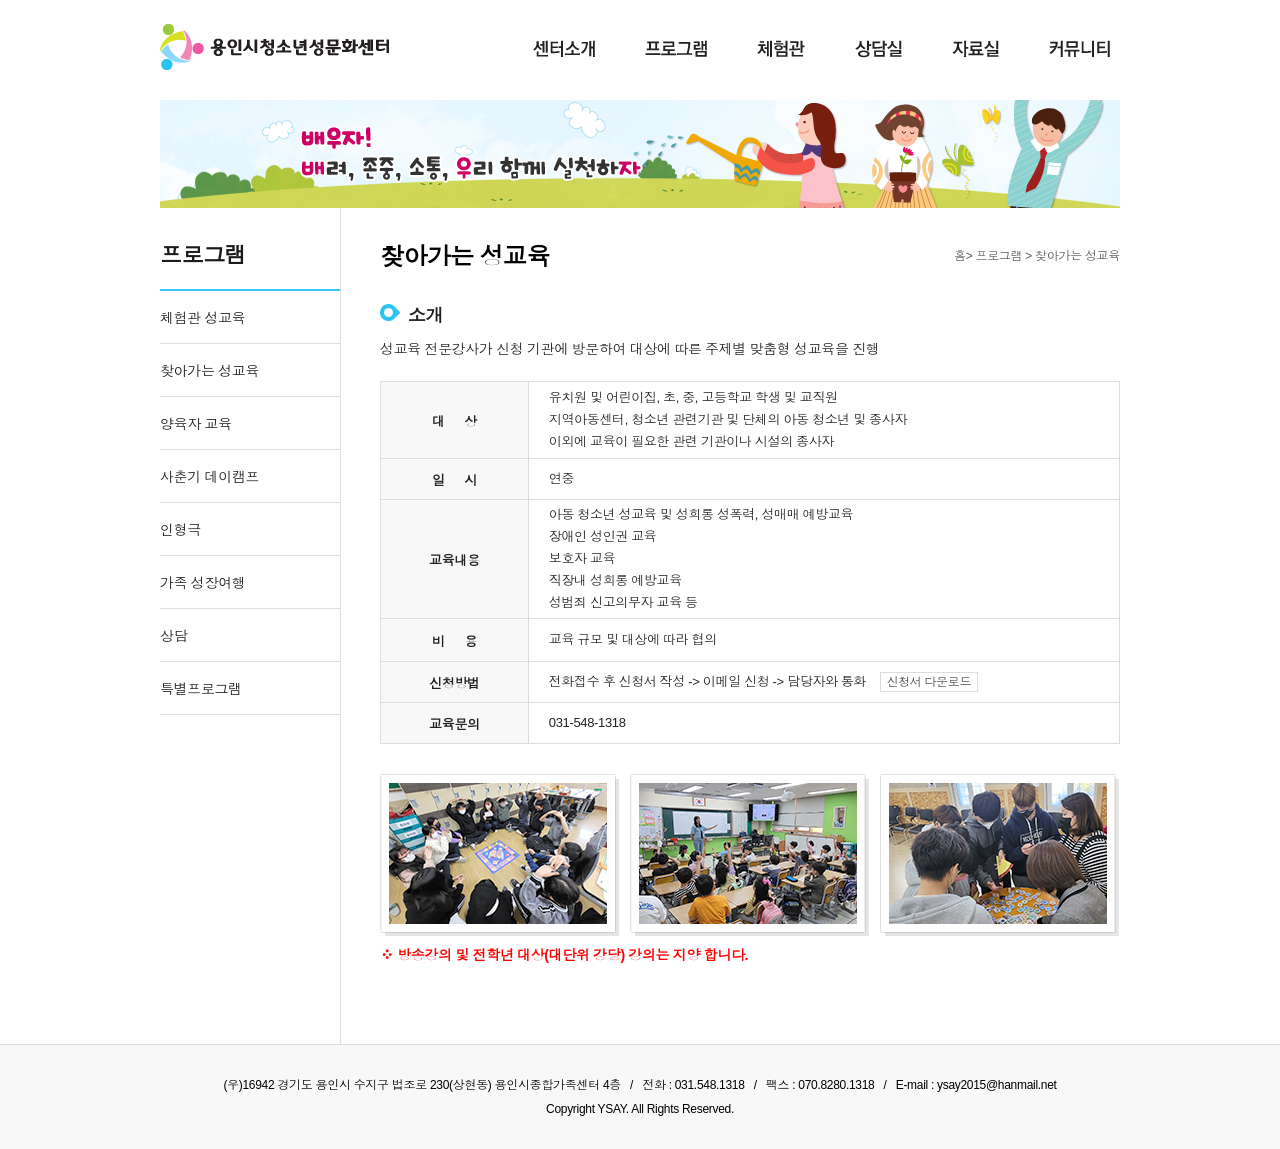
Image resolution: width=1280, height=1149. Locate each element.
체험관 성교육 (202, 318)
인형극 (180, 530)
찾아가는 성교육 (209, 371)
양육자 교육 (196, 424)
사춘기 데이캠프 (209, 477)
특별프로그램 (201, 689)
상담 (173, 636)
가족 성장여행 (202, 583)
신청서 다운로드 (929, 682)
